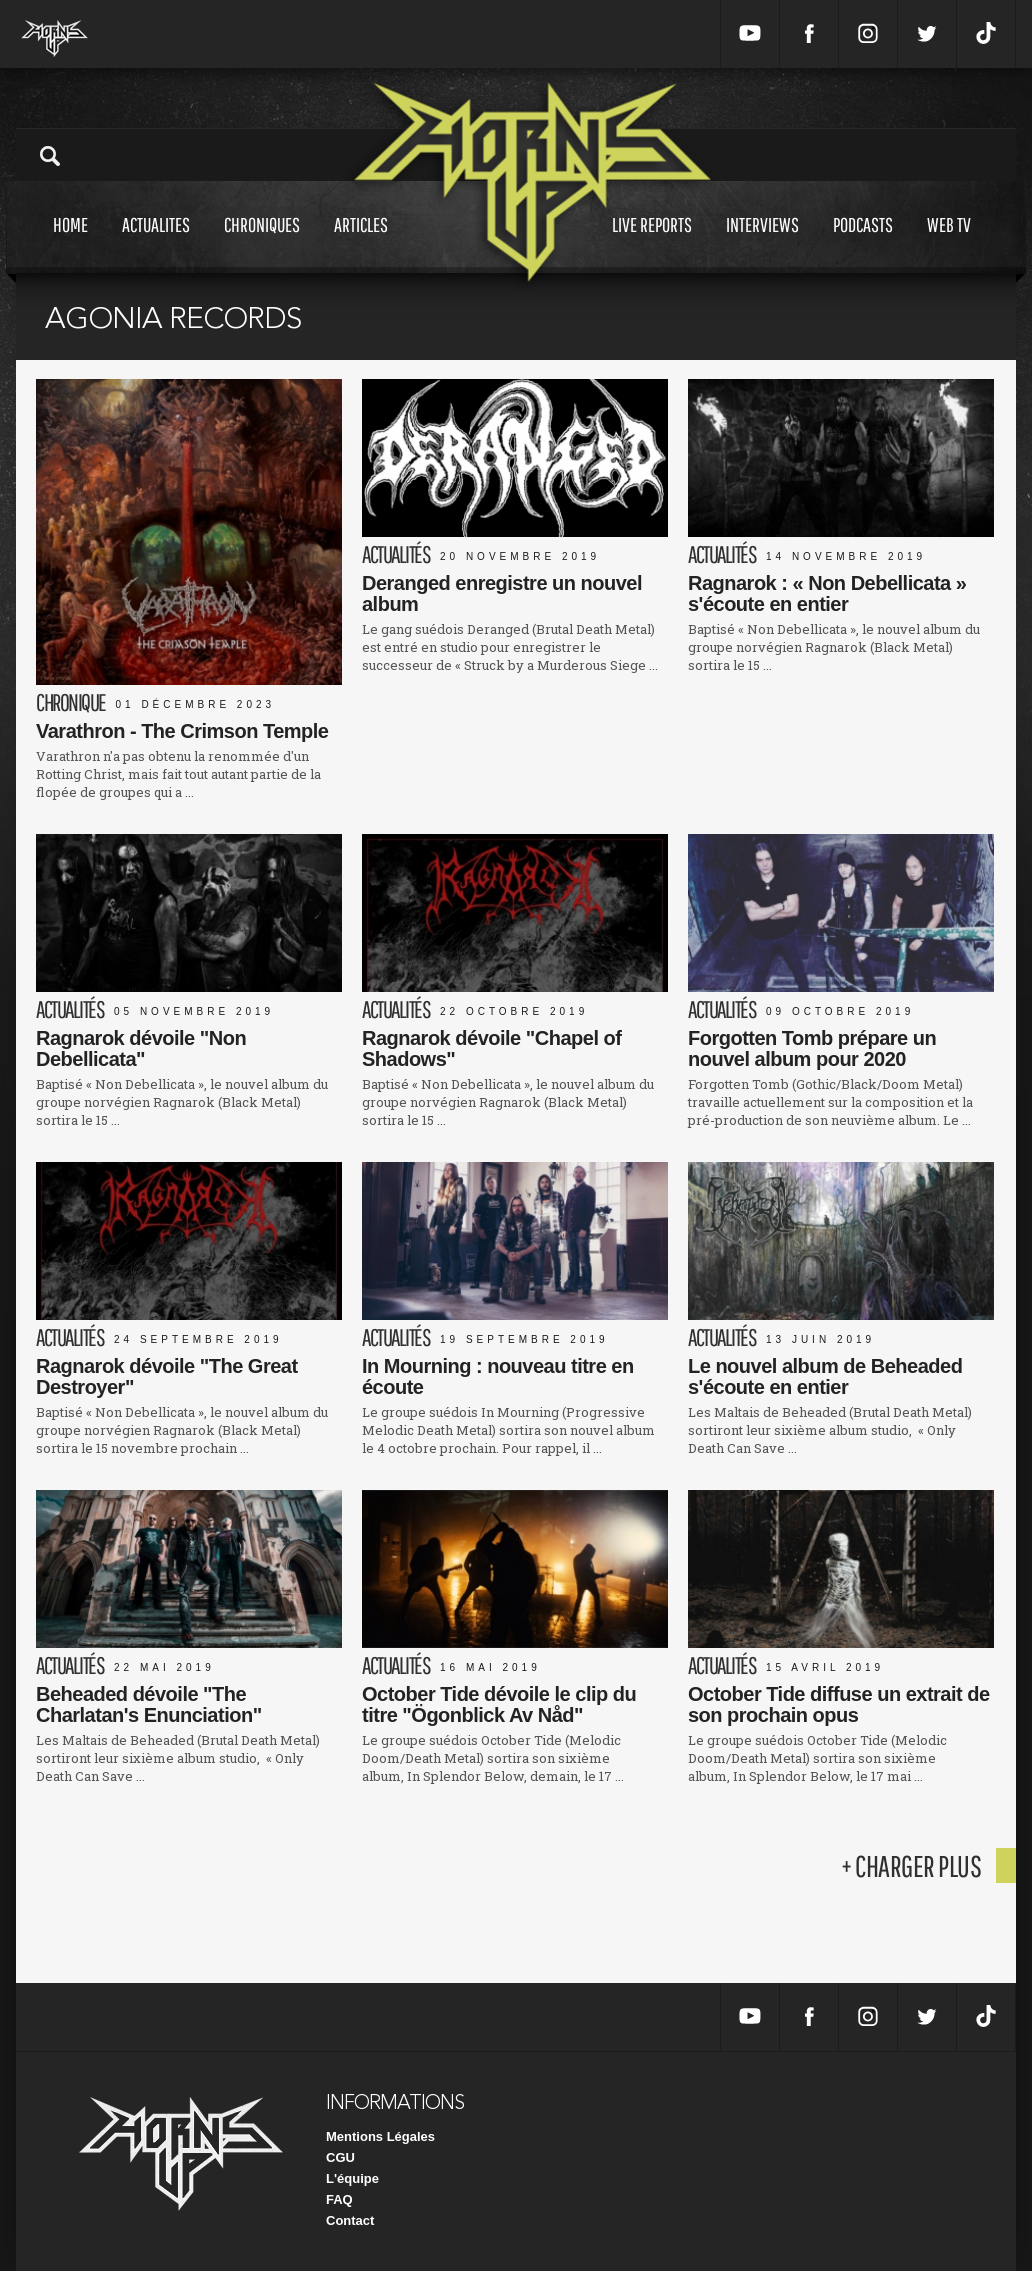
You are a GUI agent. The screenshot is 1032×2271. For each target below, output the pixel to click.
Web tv (949, 243)
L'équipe (352, 2178)
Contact (350, 2220)
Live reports (652, 243)
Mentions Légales (380, 2136)
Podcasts (863, 243)
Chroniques (262, 243)
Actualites (156, 243)
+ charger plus (911, 1865)
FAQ (339, 2199)
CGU (340, 2157)
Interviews (762, 243)
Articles (361, 243)
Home (70, 243)
